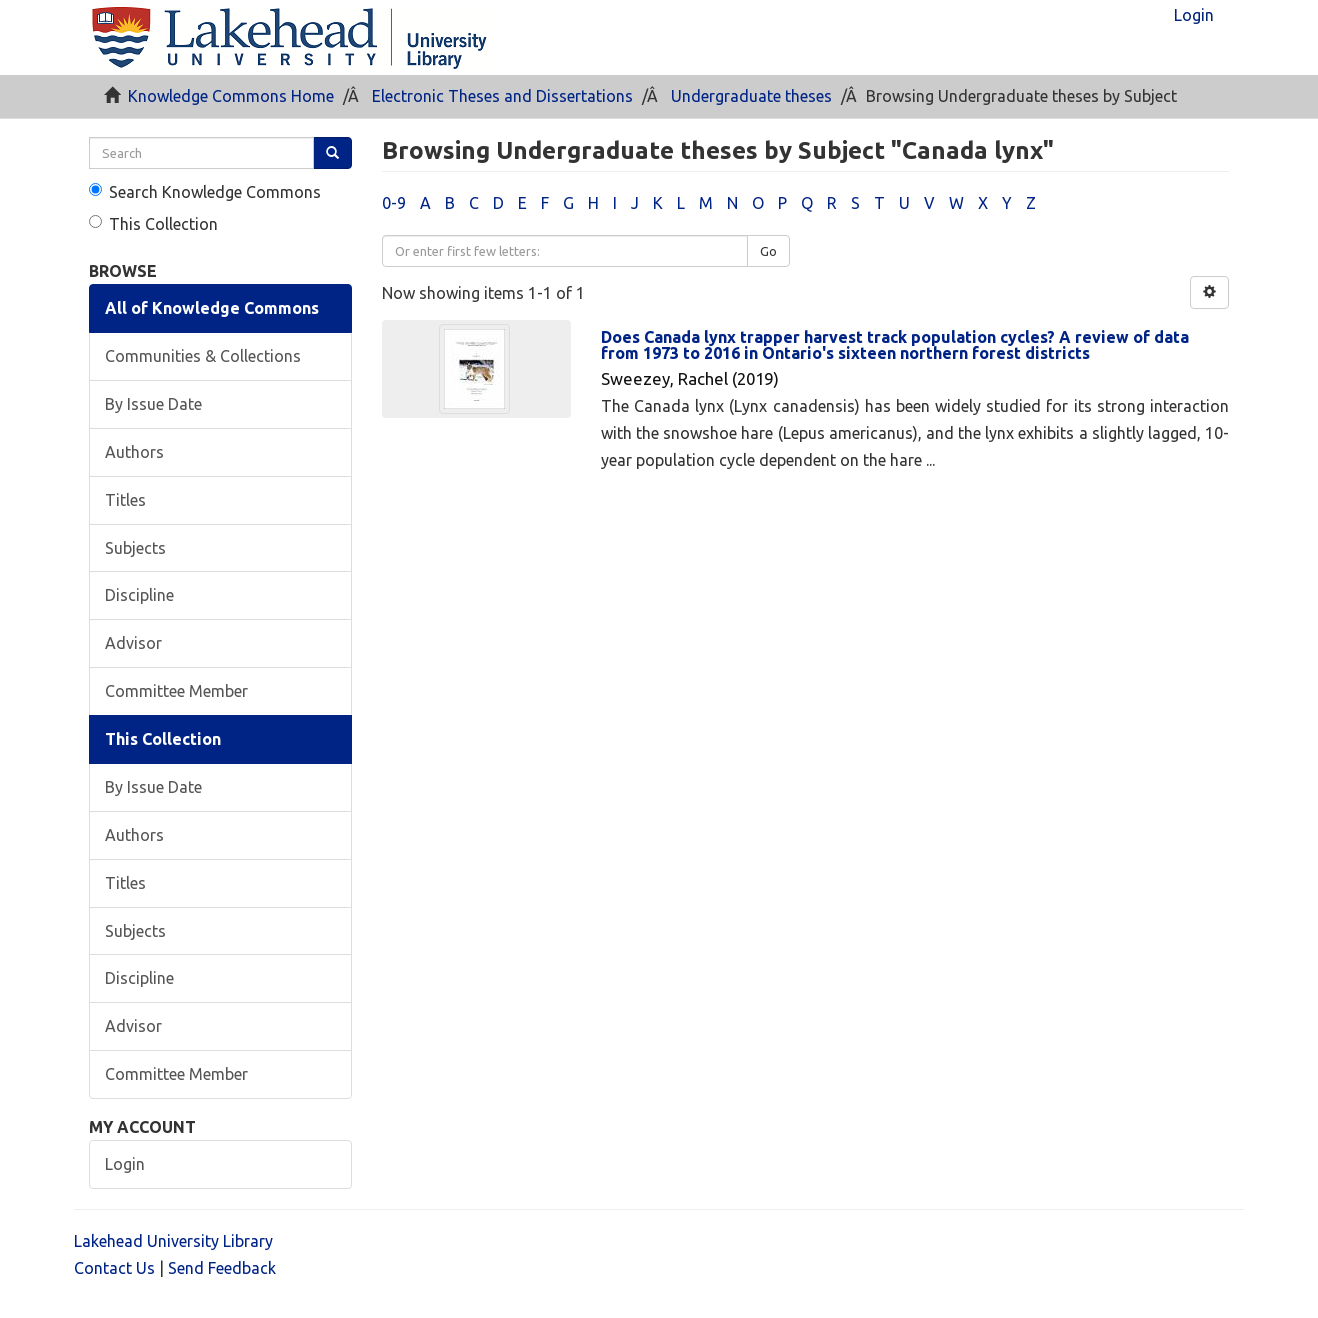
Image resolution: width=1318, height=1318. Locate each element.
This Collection (153, 224)
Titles (125, 500)
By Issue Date (153, 404)
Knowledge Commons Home (231, 96)
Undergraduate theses (751, 96)
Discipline (139, 595)
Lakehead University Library (173, 1241)
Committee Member (176, 691)
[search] (201, 153)
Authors (134, 452)
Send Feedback (222, 1268)
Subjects (135, 548)
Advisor (133, 643)
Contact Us (114, 1268)
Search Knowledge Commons (205, 192)
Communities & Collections (203, 356)
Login (125, 1164)
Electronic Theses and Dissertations (502, 96)
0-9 (394, 203)
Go (768, 251)
